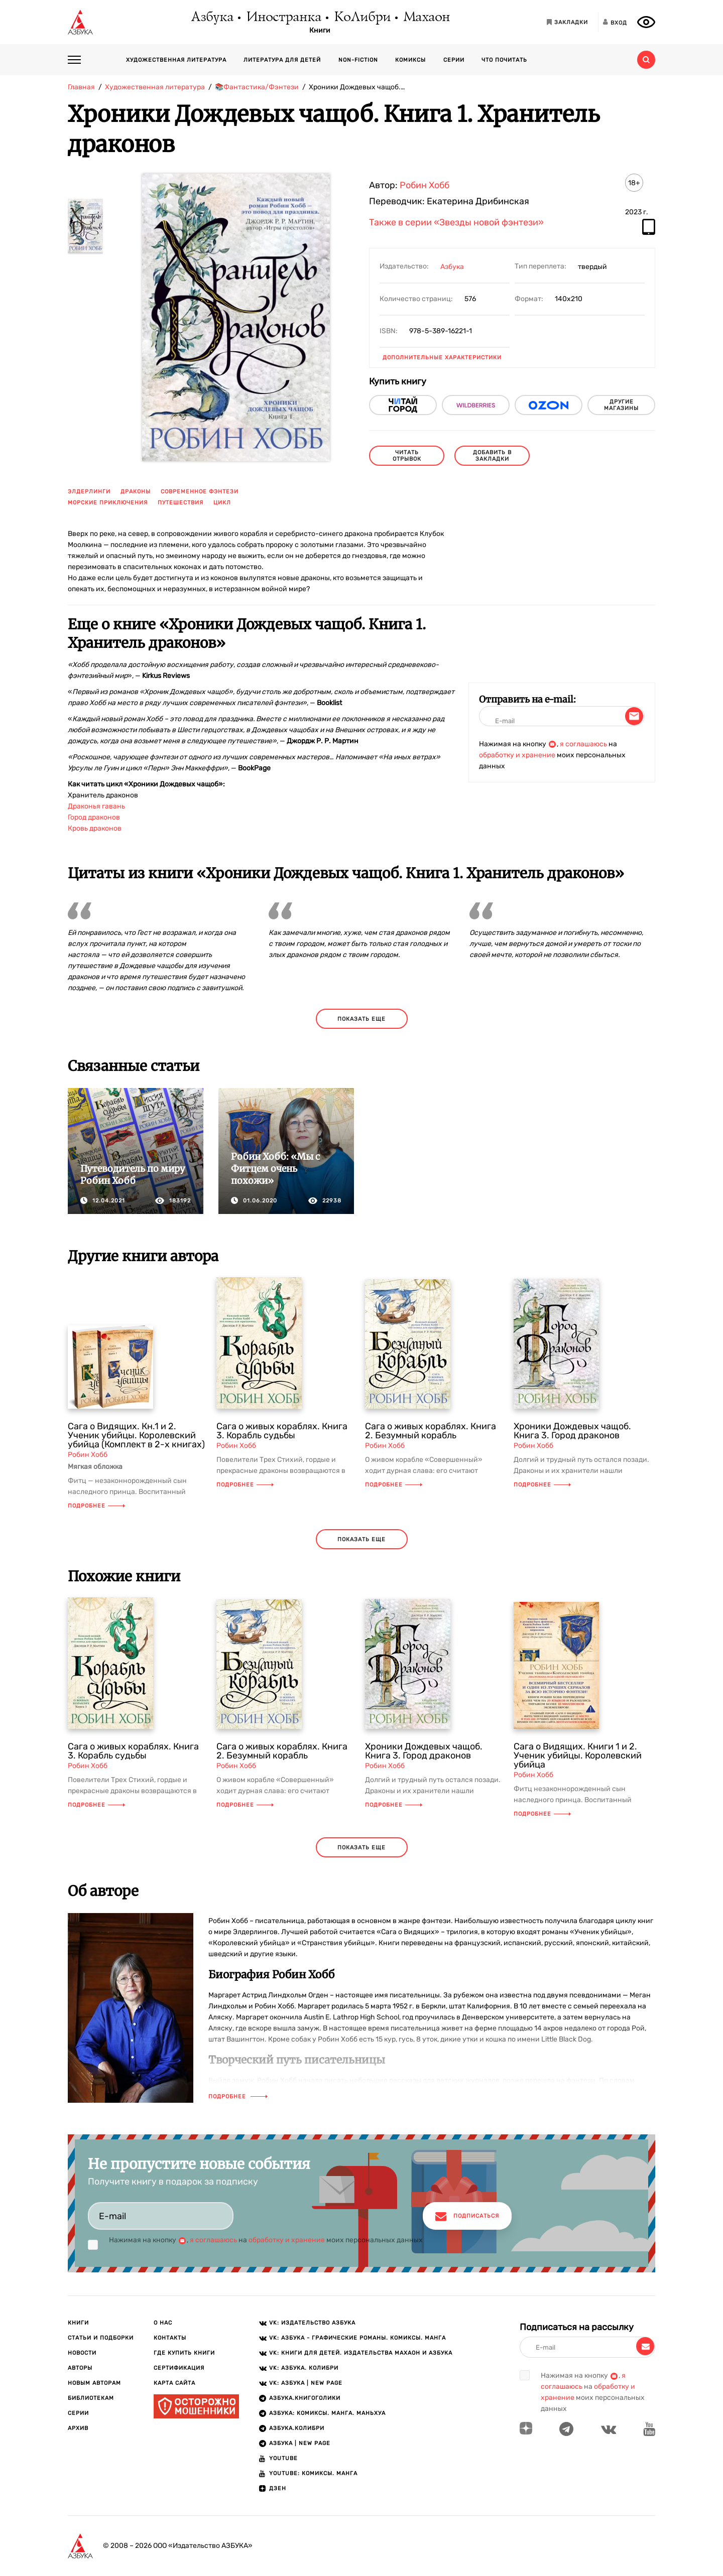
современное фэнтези (199, 491)
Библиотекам (91, 2398)
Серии (453, 60)
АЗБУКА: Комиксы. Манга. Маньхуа (327, 2413)
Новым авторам (94, 2383)
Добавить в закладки (492, 455)
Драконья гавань (96, 806)
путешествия (180, 502)
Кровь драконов (95, 828)
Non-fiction (358, 60)
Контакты (170, 2338)
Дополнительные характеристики (442, 357)
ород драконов (95, 817)
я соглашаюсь (583, 744)
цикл (222, 502)
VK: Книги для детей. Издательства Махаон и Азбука (360, 2353)
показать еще (361, 1019)
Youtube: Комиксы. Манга (313, 2473)
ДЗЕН (277, 2488)
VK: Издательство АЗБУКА (312, 2323)
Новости (82, 2353)
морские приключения (108, 502)
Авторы (80, 2368)
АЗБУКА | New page (299, 2443)
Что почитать (504, 60)
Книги (319, 30)
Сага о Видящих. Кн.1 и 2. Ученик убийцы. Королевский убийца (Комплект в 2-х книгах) (136, 1435)
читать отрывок (407, 455)
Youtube (283, 2458)
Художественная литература (176, 60)
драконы (135, 491)
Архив (78, 2428)
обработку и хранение (517, 755)
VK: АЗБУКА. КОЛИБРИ (303, 2368)
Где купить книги (184, 2353)
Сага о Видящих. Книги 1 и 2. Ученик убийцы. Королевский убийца (578, 1755)
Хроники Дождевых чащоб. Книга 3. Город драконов (572, 1431)
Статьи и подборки (101, 2338)
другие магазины (621, 405)
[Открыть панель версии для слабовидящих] (646, 22)
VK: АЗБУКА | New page (305, 2383)
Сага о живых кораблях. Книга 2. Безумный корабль (430, 1431)
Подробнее (96, 1506)
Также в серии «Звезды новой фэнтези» (456, 223)
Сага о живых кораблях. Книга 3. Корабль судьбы (281, 1431)
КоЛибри (361, 18)
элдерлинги (89, 491)
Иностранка (283, 18)
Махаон (426, 18)
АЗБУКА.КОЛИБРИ (296, 2428)
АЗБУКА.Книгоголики (304, 2398)
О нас (163, 2323)
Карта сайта (174, 2383)
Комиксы (410, 60)
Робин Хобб (424, 185)
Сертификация (179, 2368)
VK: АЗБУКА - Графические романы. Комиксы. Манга (357, 2338)
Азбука (211, 18)
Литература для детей (282, 60)
